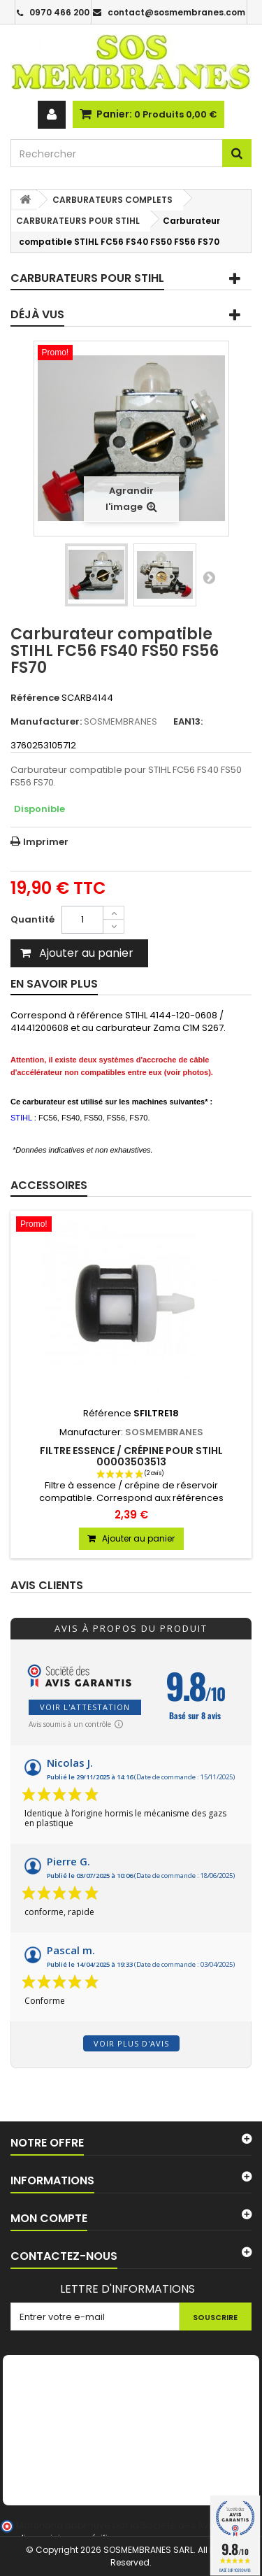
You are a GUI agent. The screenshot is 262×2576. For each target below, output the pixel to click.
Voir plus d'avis (131, 2043)
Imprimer (45, 841)
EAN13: (188, 722)
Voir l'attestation (85, 1707)
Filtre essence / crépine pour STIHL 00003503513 (131, 1456)
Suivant (209, 577)
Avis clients (46, 1586)
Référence (34, 698)
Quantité (32, 919)
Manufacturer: (46, 722)
